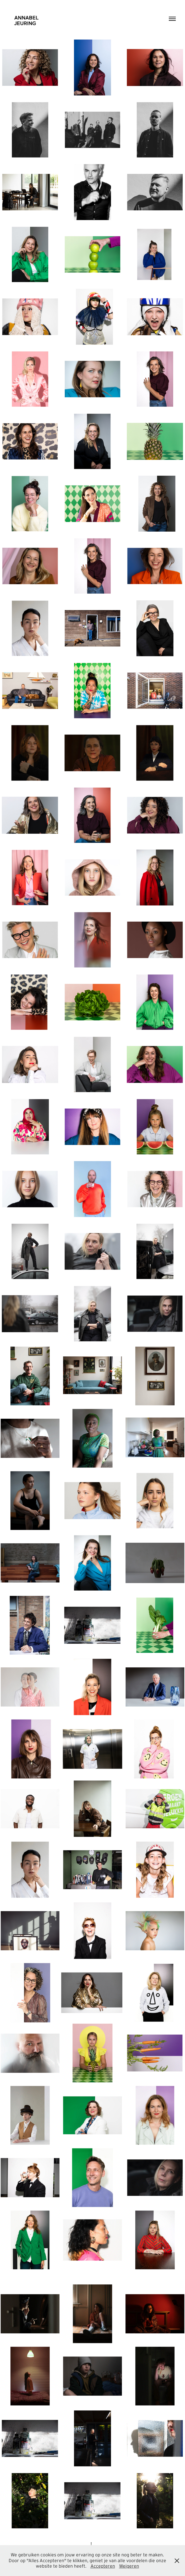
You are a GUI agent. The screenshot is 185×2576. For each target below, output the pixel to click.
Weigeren (129, 2565)
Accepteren (102, 2565)
